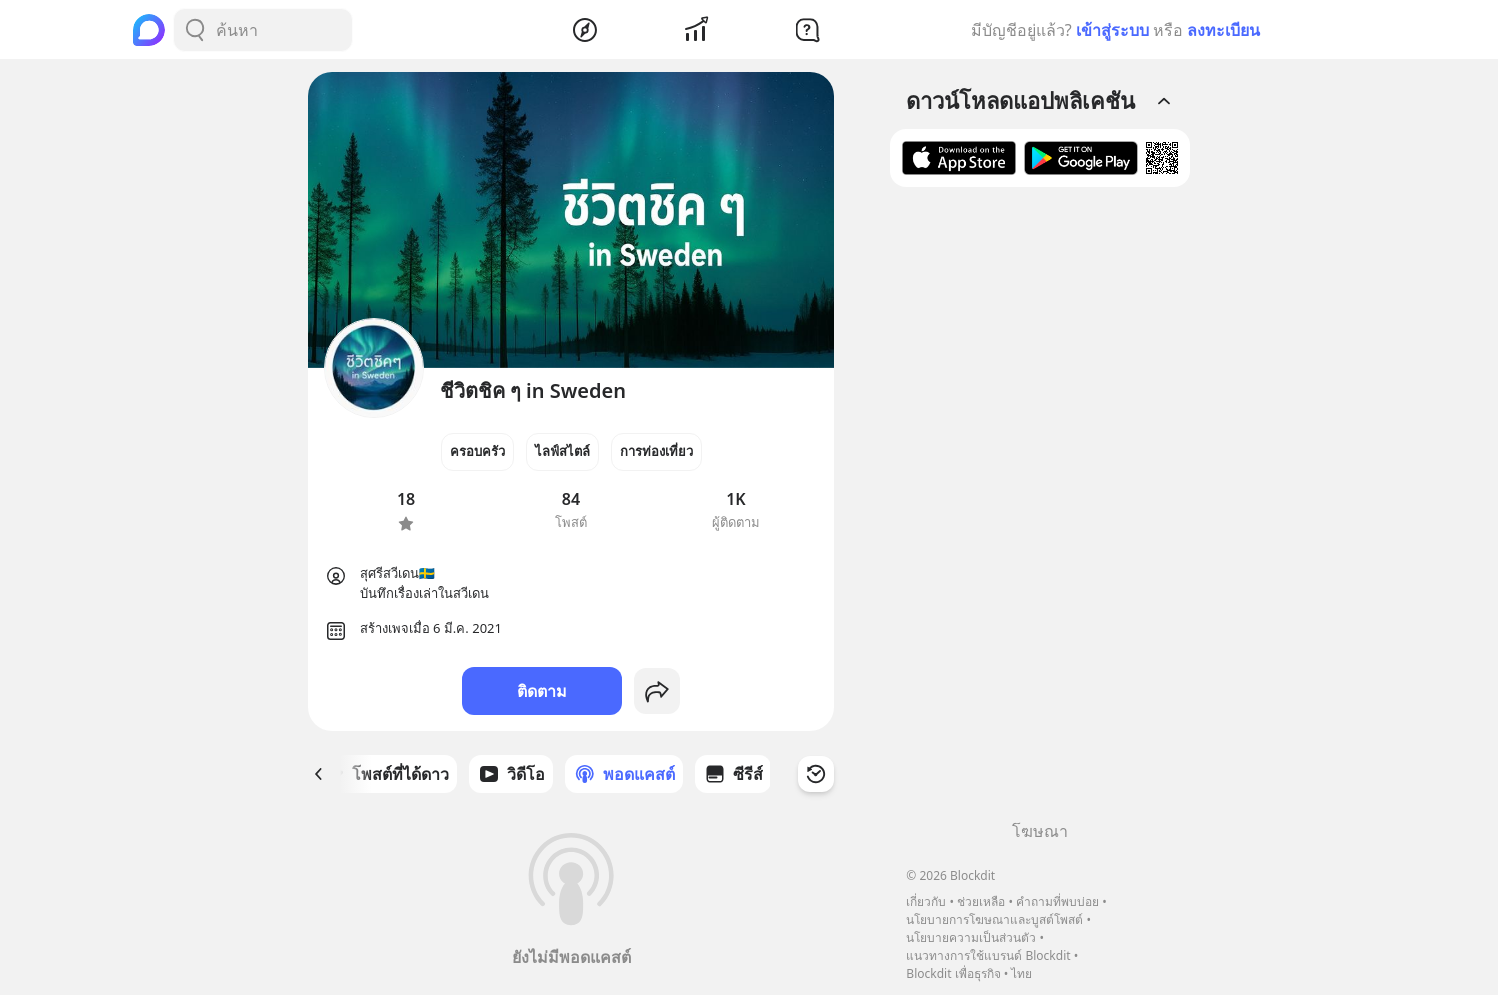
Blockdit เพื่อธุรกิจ (953, 973)
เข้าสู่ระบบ (1112, 30)
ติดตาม (542, 691)
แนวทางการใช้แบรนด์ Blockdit (988, 955)
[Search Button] (195, 30)
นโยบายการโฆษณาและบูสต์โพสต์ (994, 919)
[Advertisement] (1040, 511)
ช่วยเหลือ (981, 901)
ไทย (1021, 973)
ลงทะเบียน (1223, 30)
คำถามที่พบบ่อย (1057, 901)
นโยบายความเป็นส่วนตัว (971, 937)
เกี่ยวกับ (926, 901)
